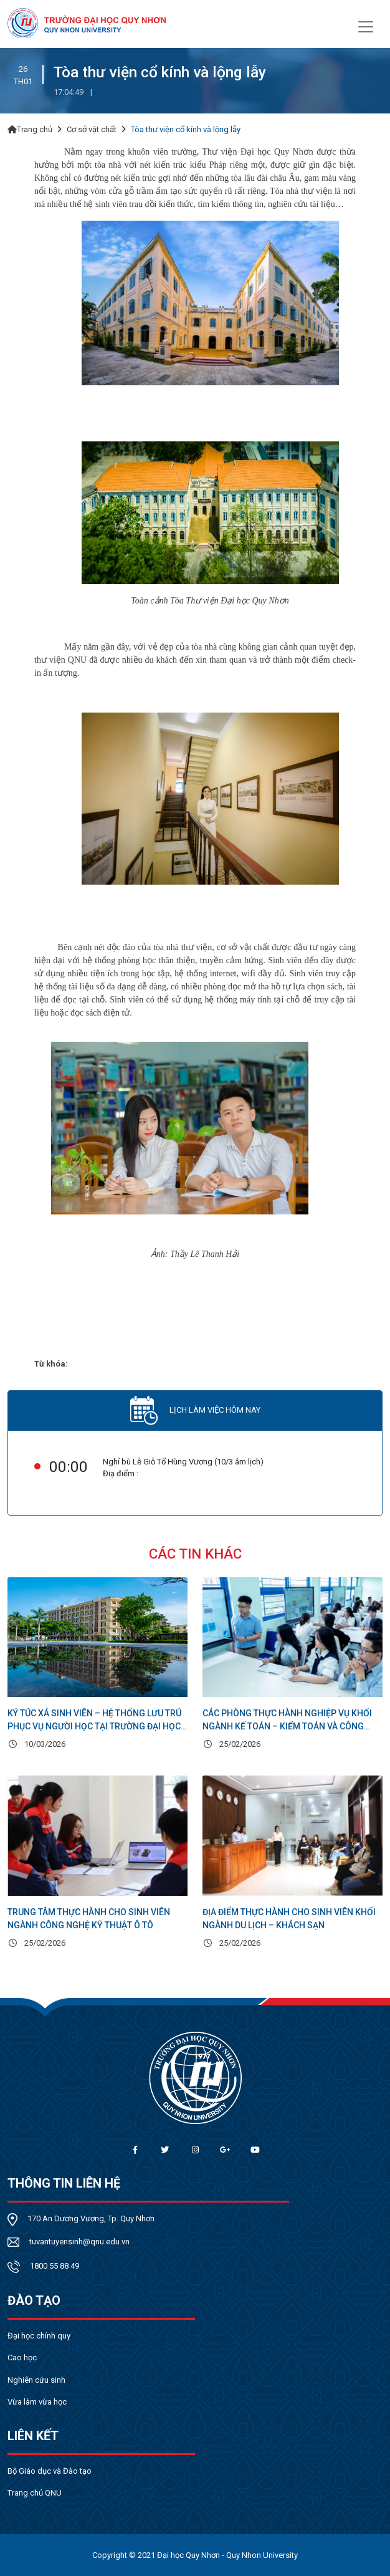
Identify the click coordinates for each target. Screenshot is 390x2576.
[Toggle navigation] (366, 26)
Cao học (22, 2357)
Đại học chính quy (38, 2335)
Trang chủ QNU (34, 2492)
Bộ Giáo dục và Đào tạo (49, 2471)
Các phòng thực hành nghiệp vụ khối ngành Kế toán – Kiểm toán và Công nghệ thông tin (287, 1726)
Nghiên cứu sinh (36, 2380)
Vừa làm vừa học (37, 2401)
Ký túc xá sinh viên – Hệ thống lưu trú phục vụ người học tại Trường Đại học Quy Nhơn (94, 1726)
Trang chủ (29, 129)
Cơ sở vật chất (92, 129)
